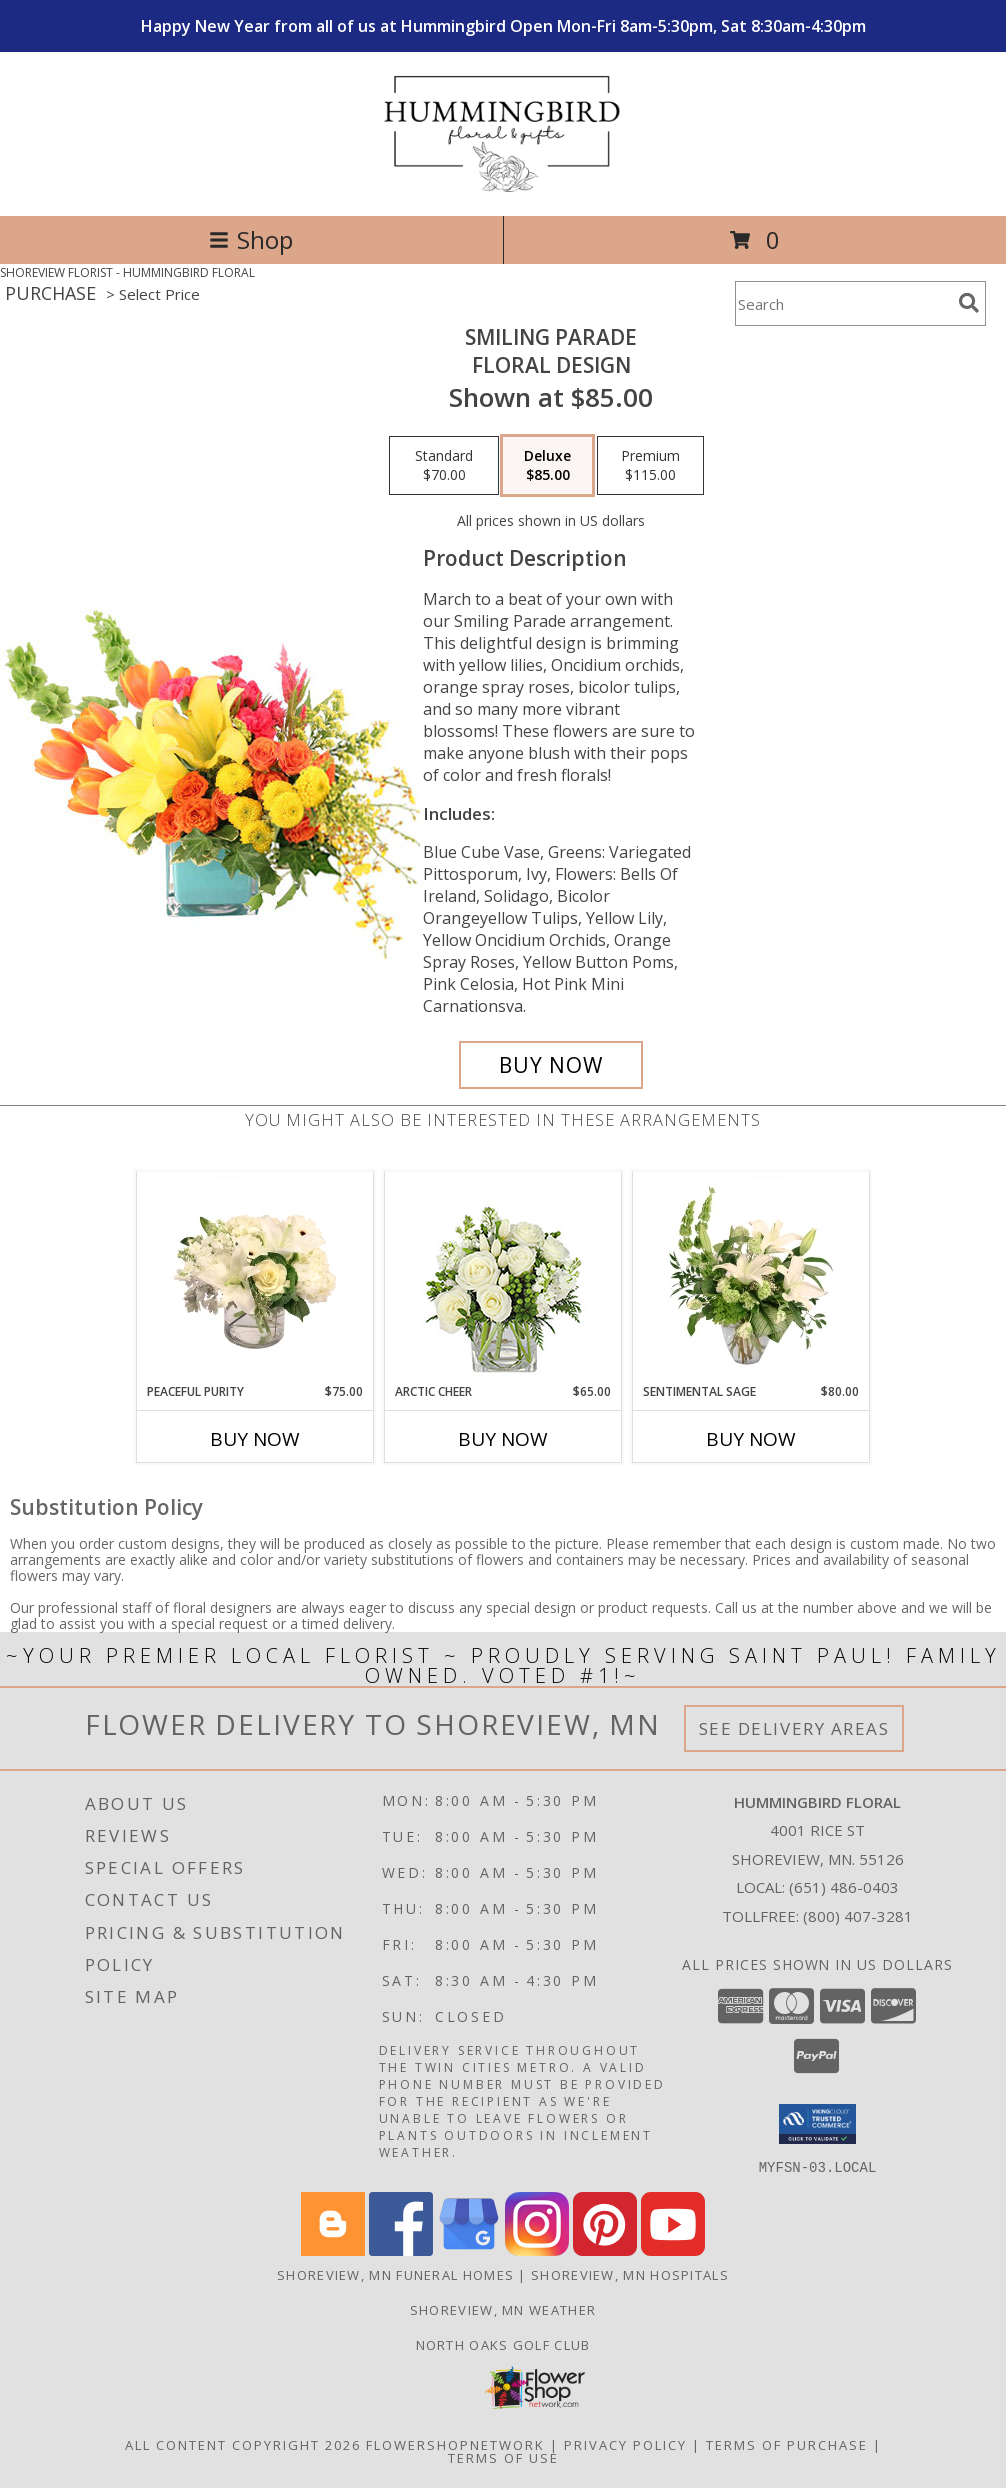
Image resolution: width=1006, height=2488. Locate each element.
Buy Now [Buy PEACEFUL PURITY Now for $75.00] (255, 1439)
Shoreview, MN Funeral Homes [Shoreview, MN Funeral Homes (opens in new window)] (395, 2274)
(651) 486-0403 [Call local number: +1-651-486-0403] (844, 1887)
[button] (817, 2124)
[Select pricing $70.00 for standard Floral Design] (444, 466)
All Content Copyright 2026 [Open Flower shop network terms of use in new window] (243, 2444)
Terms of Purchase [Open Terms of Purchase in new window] (787, 2444)
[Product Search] (843, 303)
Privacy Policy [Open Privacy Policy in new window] (625, 2444)
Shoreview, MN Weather (503, 2309)
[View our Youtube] (673, 2249)
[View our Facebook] (401, 2249)
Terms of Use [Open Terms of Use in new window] (503, 2457)
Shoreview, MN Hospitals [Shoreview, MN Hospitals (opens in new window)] (630, 2274)
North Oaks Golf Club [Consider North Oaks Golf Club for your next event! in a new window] (503, 2344)
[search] (969, 303)
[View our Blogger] (333, 2249)
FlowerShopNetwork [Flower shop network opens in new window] (455, 2444)
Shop (251, 239)
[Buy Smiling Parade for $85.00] (551, 1065)
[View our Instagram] (537, 2249)
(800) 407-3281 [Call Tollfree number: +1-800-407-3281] (858, 1916)
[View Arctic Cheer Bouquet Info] (503, 1277)
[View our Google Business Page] (469, 2249)
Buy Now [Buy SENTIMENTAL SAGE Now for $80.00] (751, 1439)
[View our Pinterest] (605, 2249)
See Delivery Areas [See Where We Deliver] (794, 1728)
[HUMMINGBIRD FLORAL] (503, 186)
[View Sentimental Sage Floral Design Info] (751, 1277)
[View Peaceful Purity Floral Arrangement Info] (255, 1277)
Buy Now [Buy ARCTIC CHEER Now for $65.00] (503, 1439)
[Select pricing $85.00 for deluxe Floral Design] (547, 466)
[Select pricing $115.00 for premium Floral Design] (650, 466)
